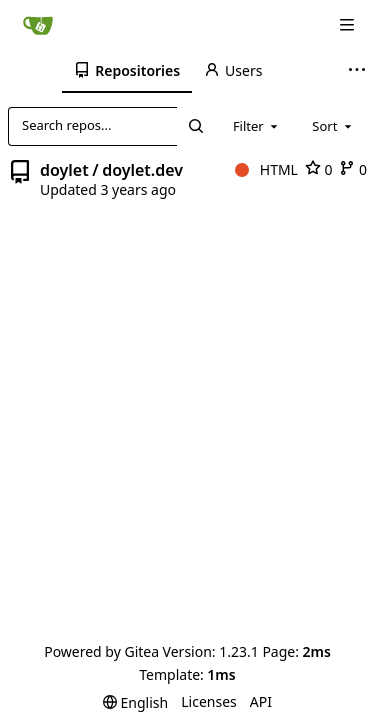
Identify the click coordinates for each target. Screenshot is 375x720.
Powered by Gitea (101, 651)
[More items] (359, 71)
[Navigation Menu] (347, 25)
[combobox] (257, 126)
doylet (64, 170)
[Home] (38, 25)
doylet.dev (142, 170)
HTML (266, 169)
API (261, 701)
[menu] (135, 702)
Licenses (209, 701)
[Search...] (195, 126)
